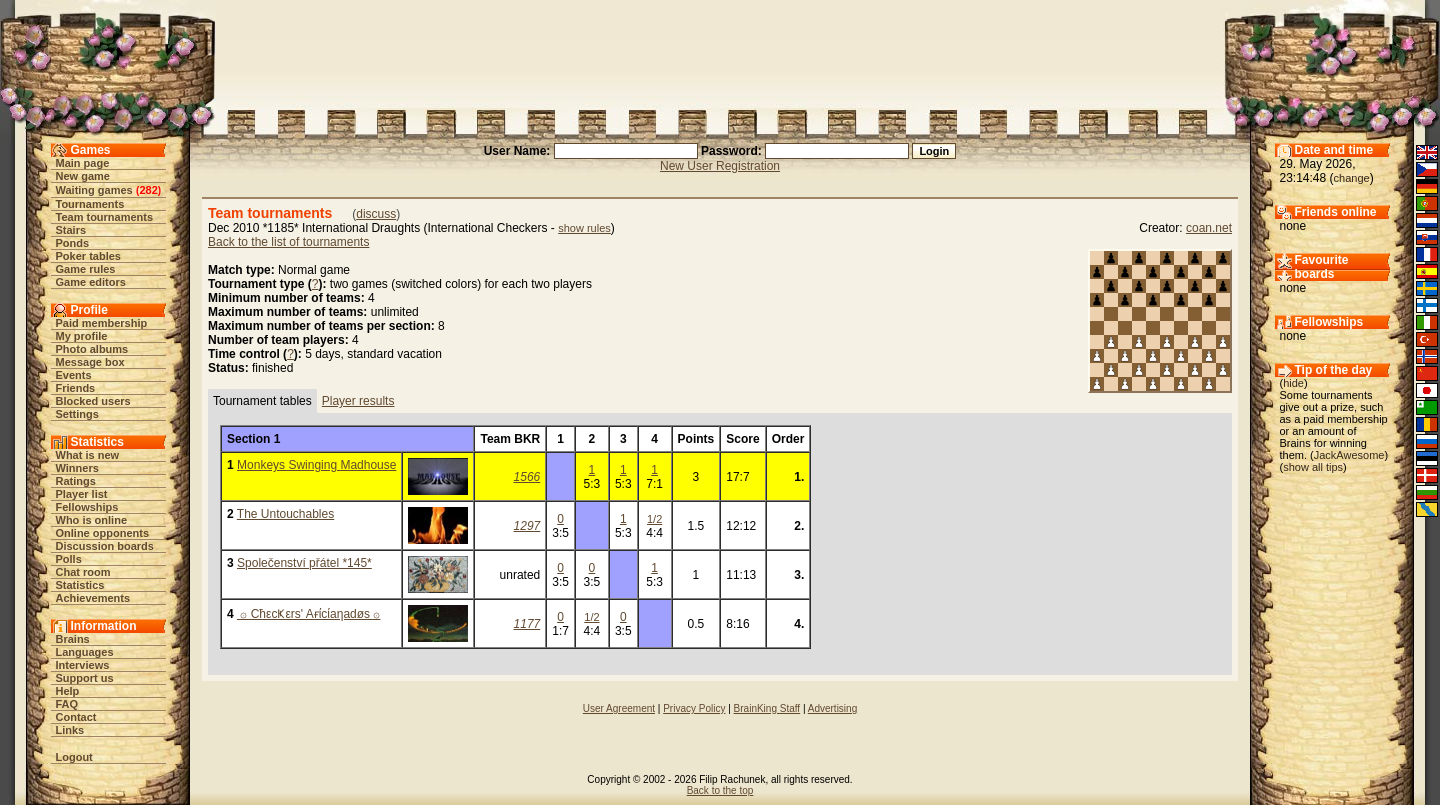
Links (70, 730)
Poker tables (88, 256)
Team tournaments (105, 217)
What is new (88, 455)
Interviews (83, 665)
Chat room (83, 572)
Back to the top (720, 790)
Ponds (73, 243)
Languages (85, 652)
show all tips (1313, 467)
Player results (358, 401)
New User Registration (720, 166)
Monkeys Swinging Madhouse (316, 465)
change (1352, 178)
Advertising (832, 708)
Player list (82, 494)
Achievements (93, 598)
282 (148, 190)
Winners (77, 468)
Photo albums (92, 349)
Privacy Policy (694, 708)
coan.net (1209, 228)
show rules (584, 228)
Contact (76, 717)
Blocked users (93, 401)
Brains (73, 639)
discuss (376, 214)
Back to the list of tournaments (288, 242)
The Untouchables (285, 514)
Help (68, 691)
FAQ (67, 704)
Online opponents (103, 533)
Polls (69, 559)
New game (83, 176)
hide (1293, 383)
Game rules (86, 269)
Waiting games (94, 190)
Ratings (76, 481)
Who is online (92, 520)
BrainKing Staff (767, 708)
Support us (85, 678)
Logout (74, 757)
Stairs (71, 230)
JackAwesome (1349, 455)
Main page (83, 163)
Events (74, 375)
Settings (77, 414)
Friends (76, 388)
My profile (82, 336)
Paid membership (102, 323)
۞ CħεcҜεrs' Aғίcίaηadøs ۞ (308, 614)
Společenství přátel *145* (304, 563)
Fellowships (87, 507)
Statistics (80, 585)
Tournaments (90, 204)
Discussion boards (105, 546)
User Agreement (619, 708)
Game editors (91, 282)
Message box (90, 362)
